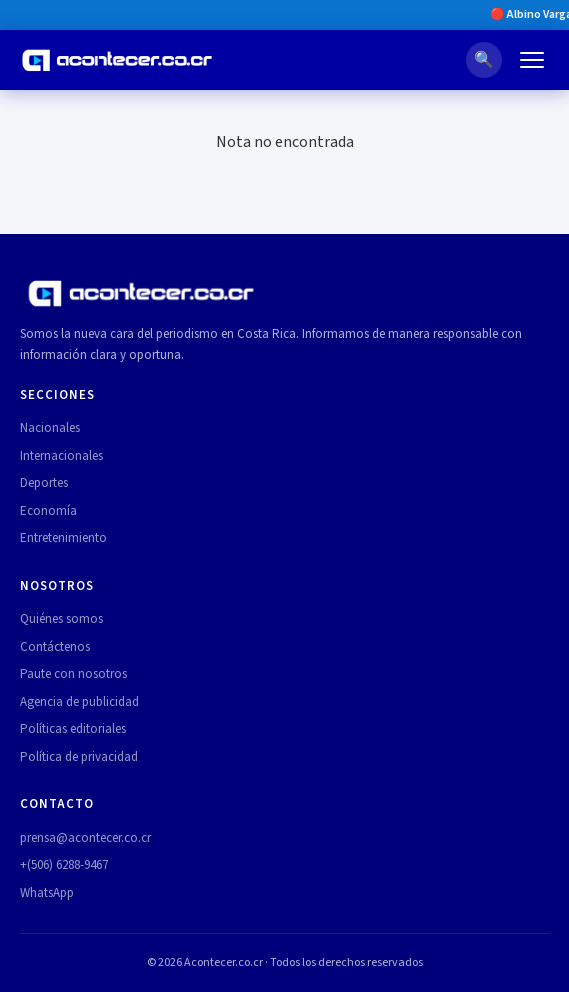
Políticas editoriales (73, 729)
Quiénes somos (61, 619)
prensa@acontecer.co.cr (85, 838)
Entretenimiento (63, 538)
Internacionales (61, 456)
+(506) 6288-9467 (64, 865)
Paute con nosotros (73, 674)
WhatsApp (47, 893)
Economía (48, 511)
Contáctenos (55, 647)
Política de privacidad (79, 757)
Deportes (44, 483)
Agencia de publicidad (79, 702)
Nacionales (50, 428)
